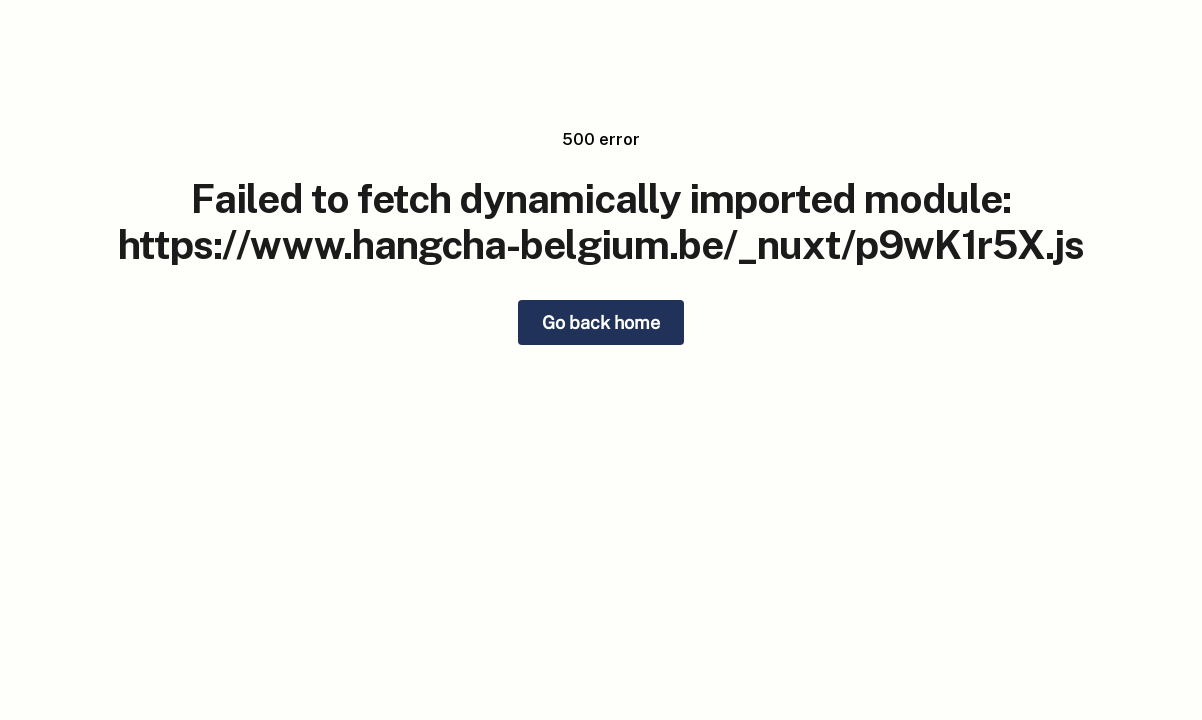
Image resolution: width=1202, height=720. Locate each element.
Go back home (601, 322)
